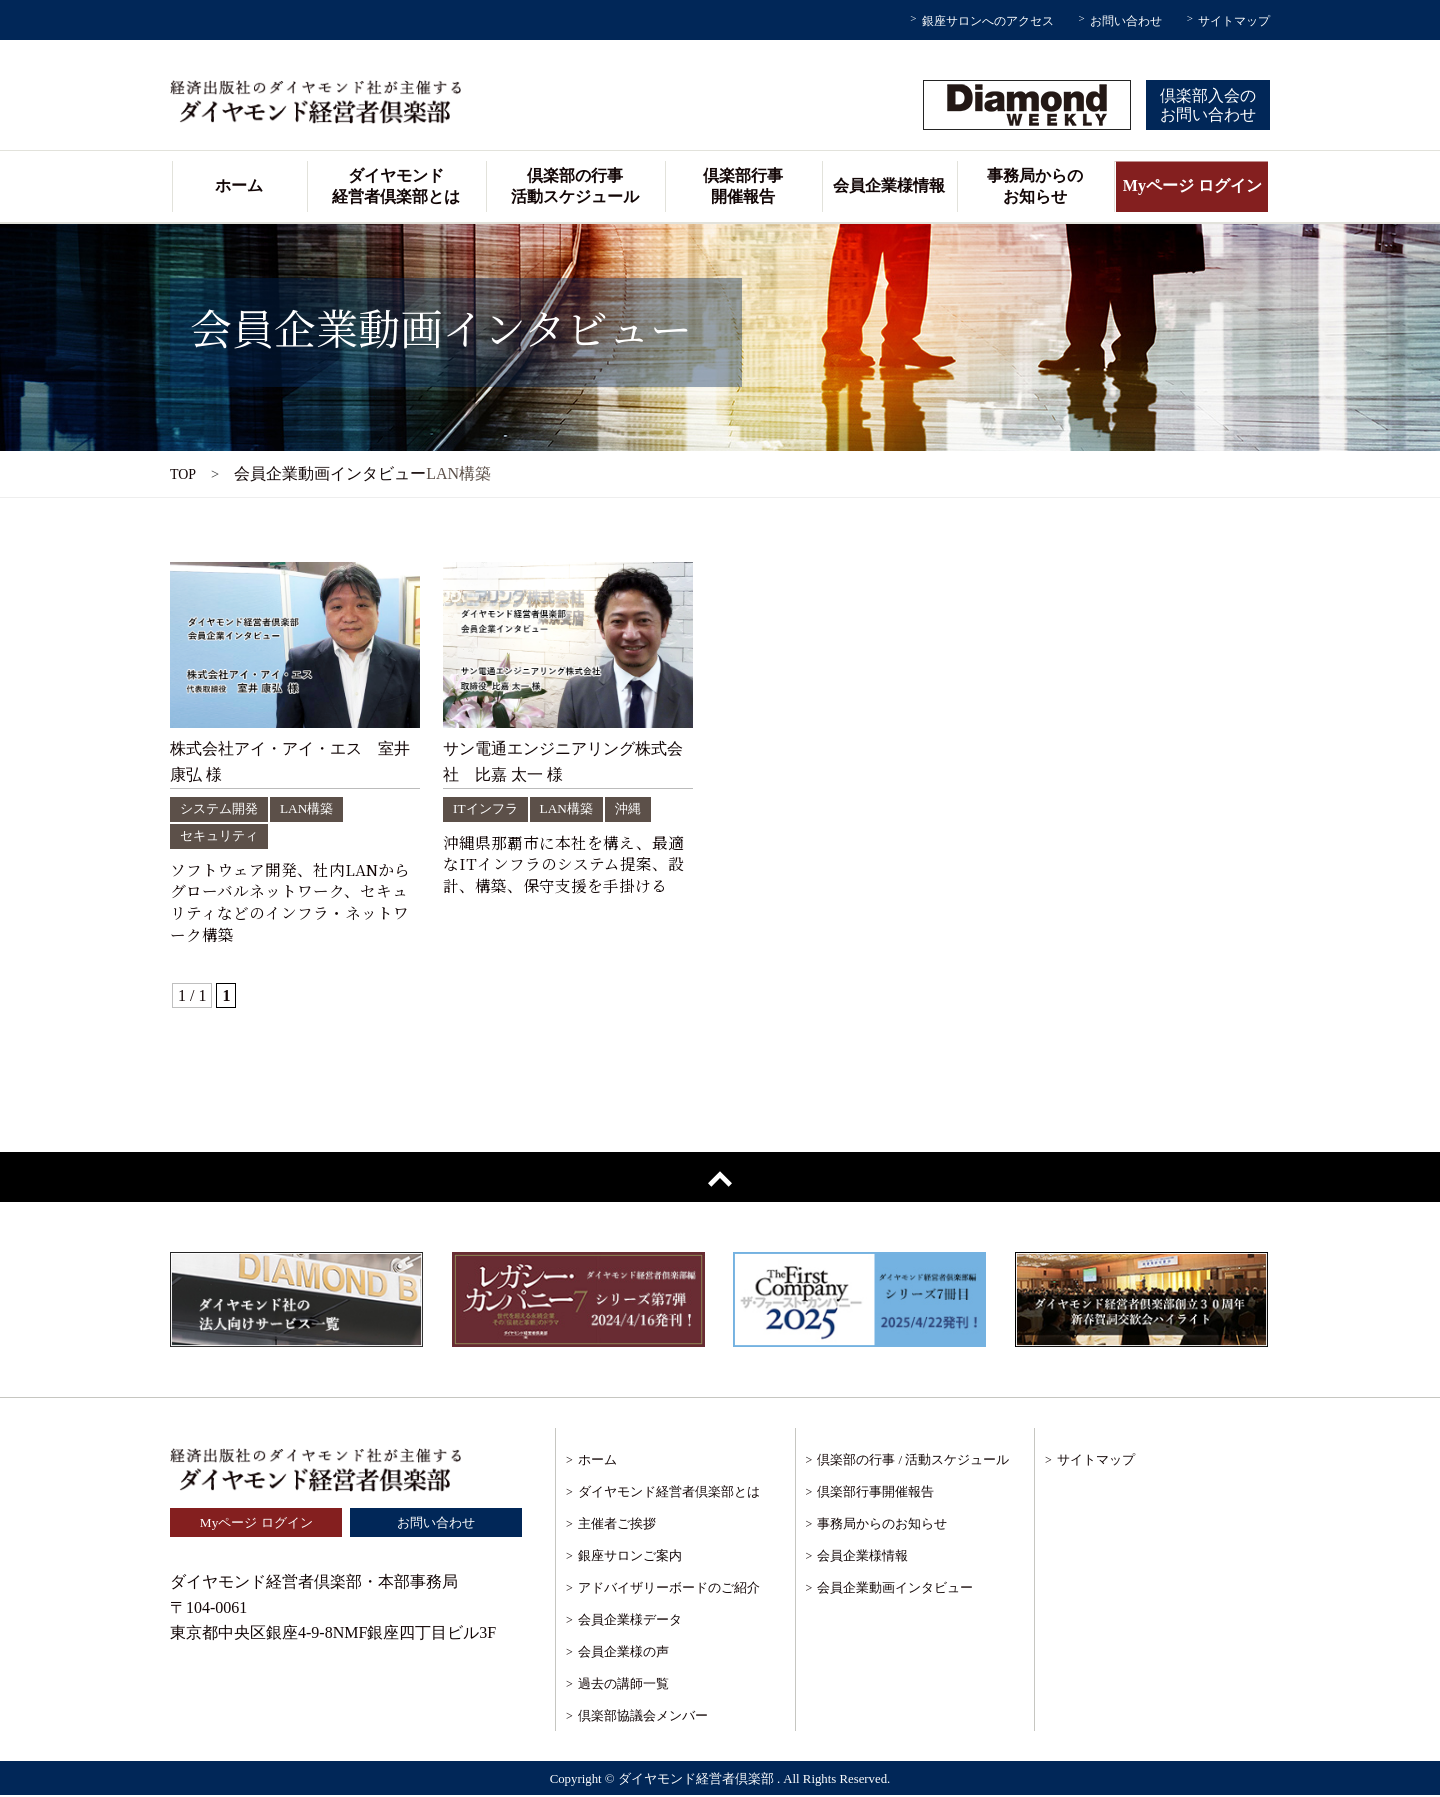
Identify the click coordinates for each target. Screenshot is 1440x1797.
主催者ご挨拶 (617, 1525)
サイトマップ (1234, 21)
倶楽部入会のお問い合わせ (1208, 105)
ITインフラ (487, 807)
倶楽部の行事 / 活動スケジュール (913, 1461)
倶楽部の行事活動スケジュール (575, 186)
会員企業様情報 (889, 185)
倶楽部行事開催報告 (743, 186)
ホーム (239, 185)
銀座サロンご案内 (630, 1557)
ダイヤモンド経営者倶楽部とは (396, 186)
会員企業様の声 (623, 1653)
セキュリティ (222, 834)
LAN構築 (314, 807)
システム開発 (222, 807)
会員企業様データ (630, 1621)
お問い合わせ (1126, 21)
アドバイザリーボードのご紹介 (669, 1589)
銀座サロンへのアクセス (988, 21)
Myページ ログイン (1192, 185)
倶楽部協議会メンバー (643, 1717)
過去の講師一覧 (623, 1685)
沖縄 (636, 807)
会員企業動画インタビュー (895, 1589)
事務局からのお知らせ (1035, 186)
